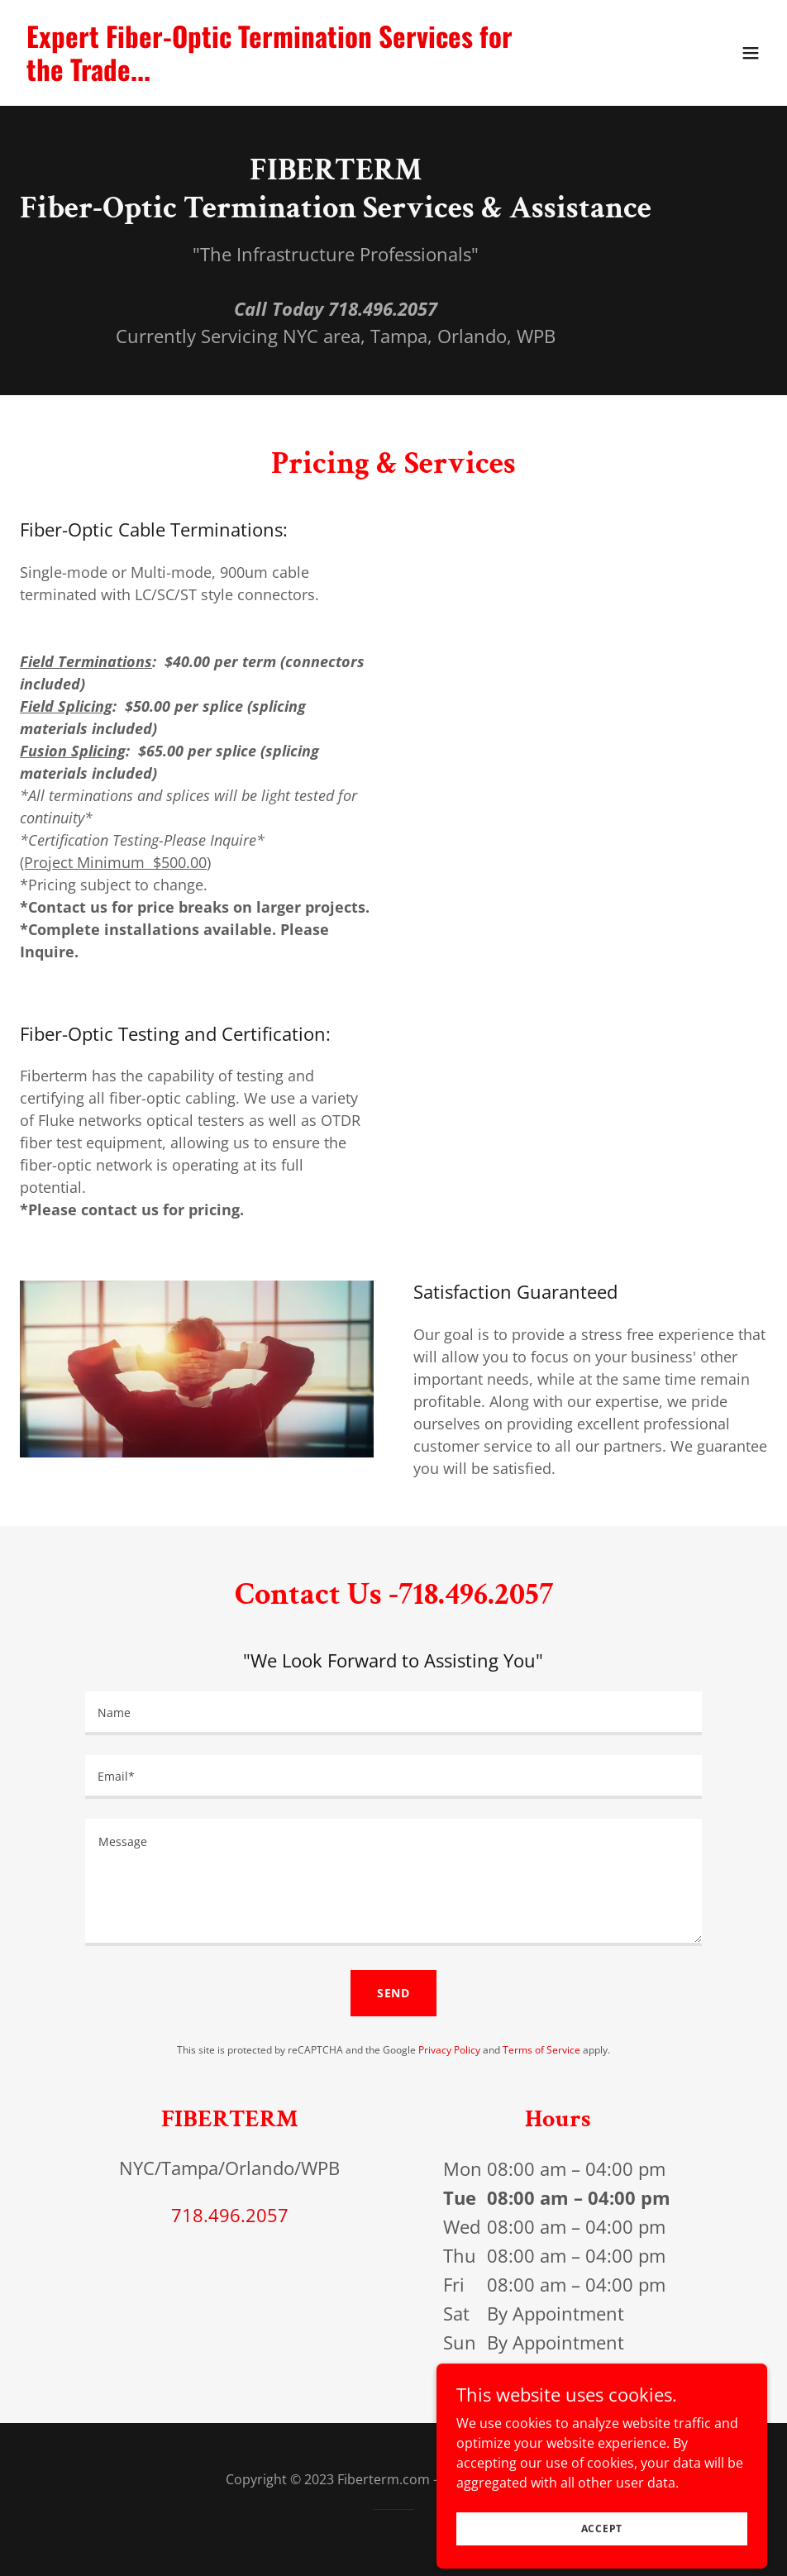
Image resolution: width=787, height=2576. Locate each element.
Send (394, 1993)
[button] (750, 52)
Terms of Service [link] (541, 2050)
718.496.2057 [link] (230, 2214)
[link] (281, 76)
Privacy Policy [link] (449, 2050)
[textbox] (393, 1713)
